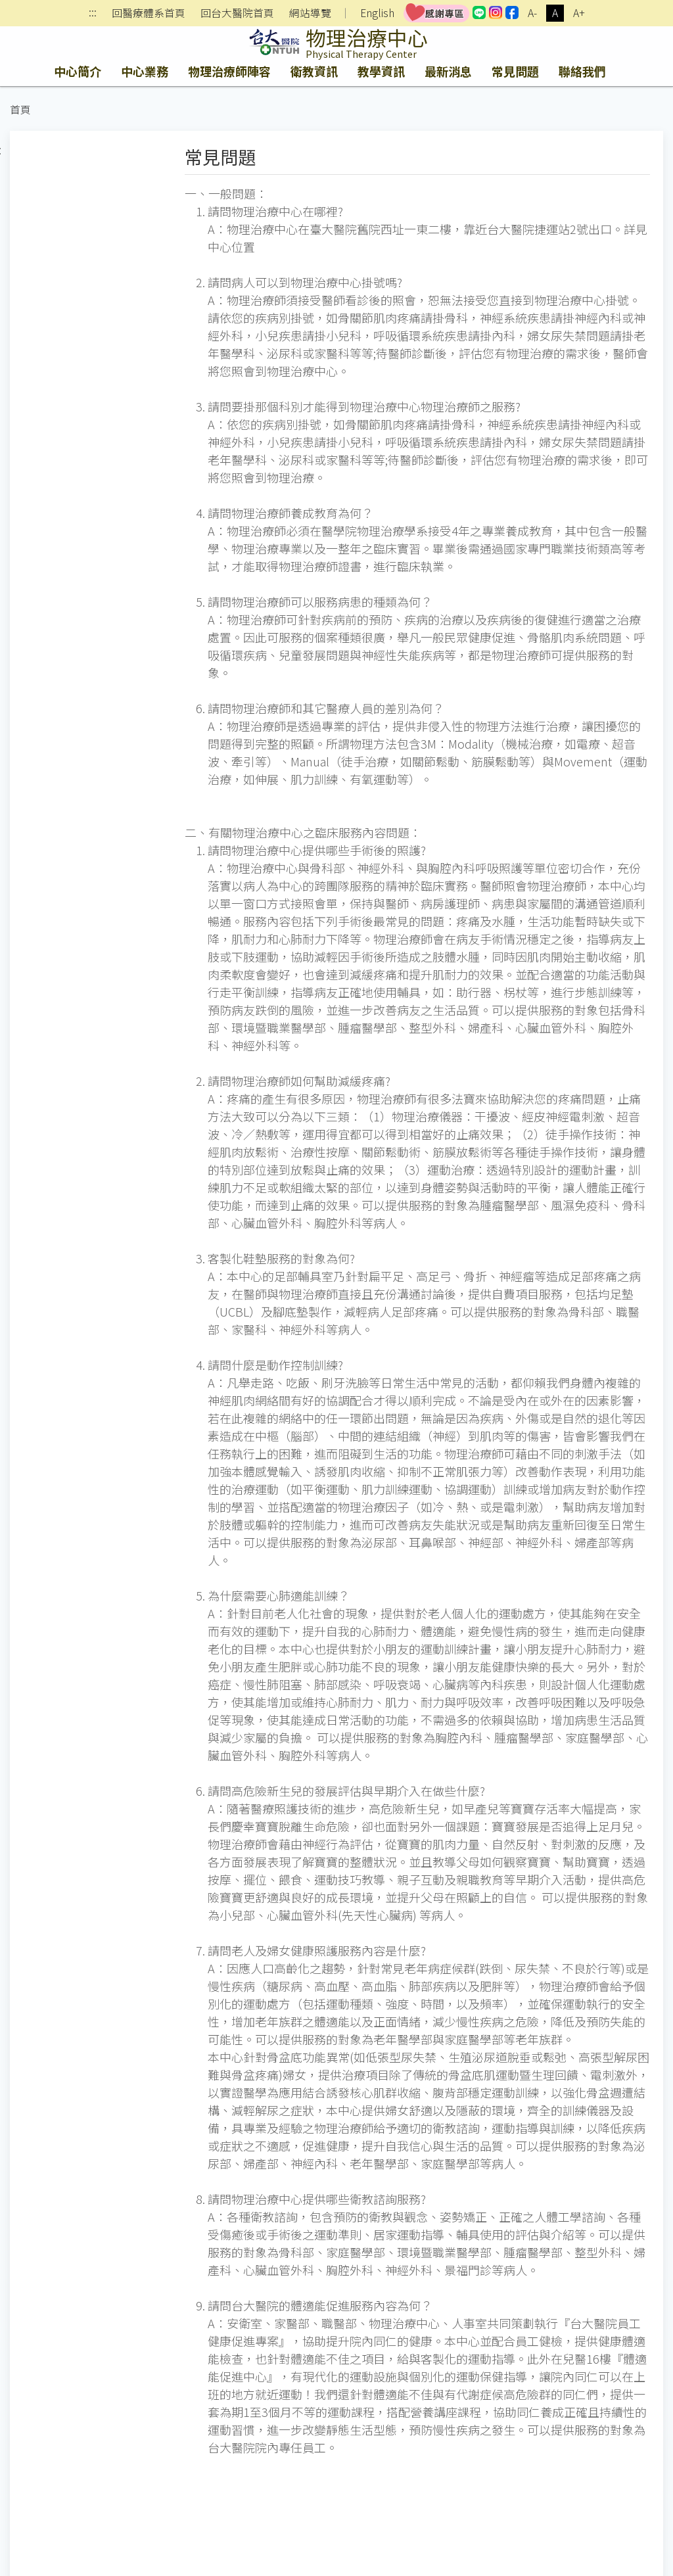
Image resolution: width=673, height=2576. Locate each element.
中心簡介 (77, 71)
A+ (579, 12)
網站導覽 (310, 13)
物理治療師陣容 (229, 71)
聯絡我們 (582, 71)
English (377, 12)
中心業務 (144, 71)
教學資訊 (381, 71)
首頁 (20, 109)
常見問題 (515, 71)
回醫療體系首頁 (148, 13)
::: (93, 13)
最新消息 (448, 71)
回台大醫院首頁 (237, 13)
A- (532, 12)
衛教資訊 (314, 71)
